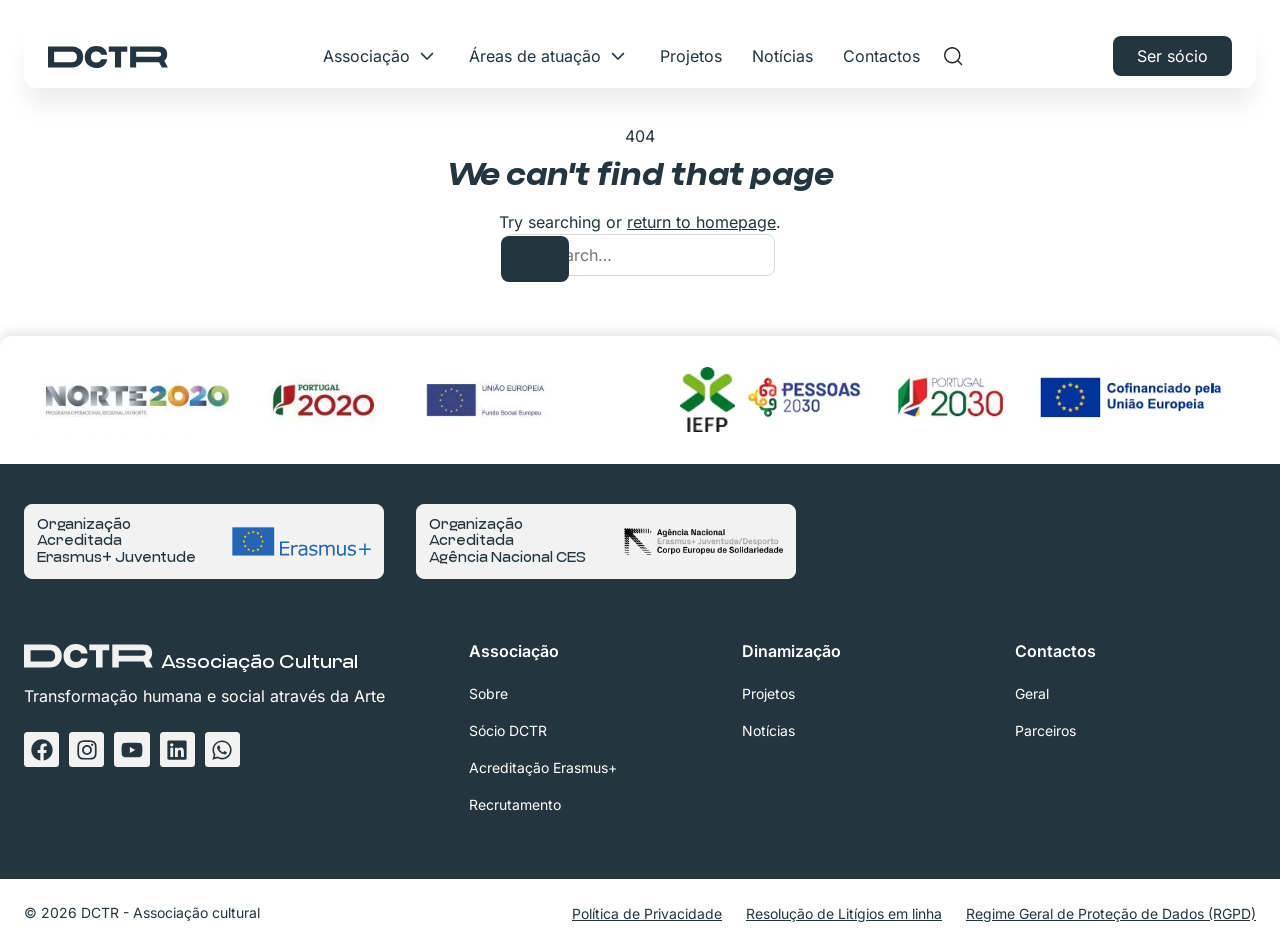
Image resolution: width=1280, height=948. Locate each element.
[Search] (535, 259)
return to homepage (701, 222)
